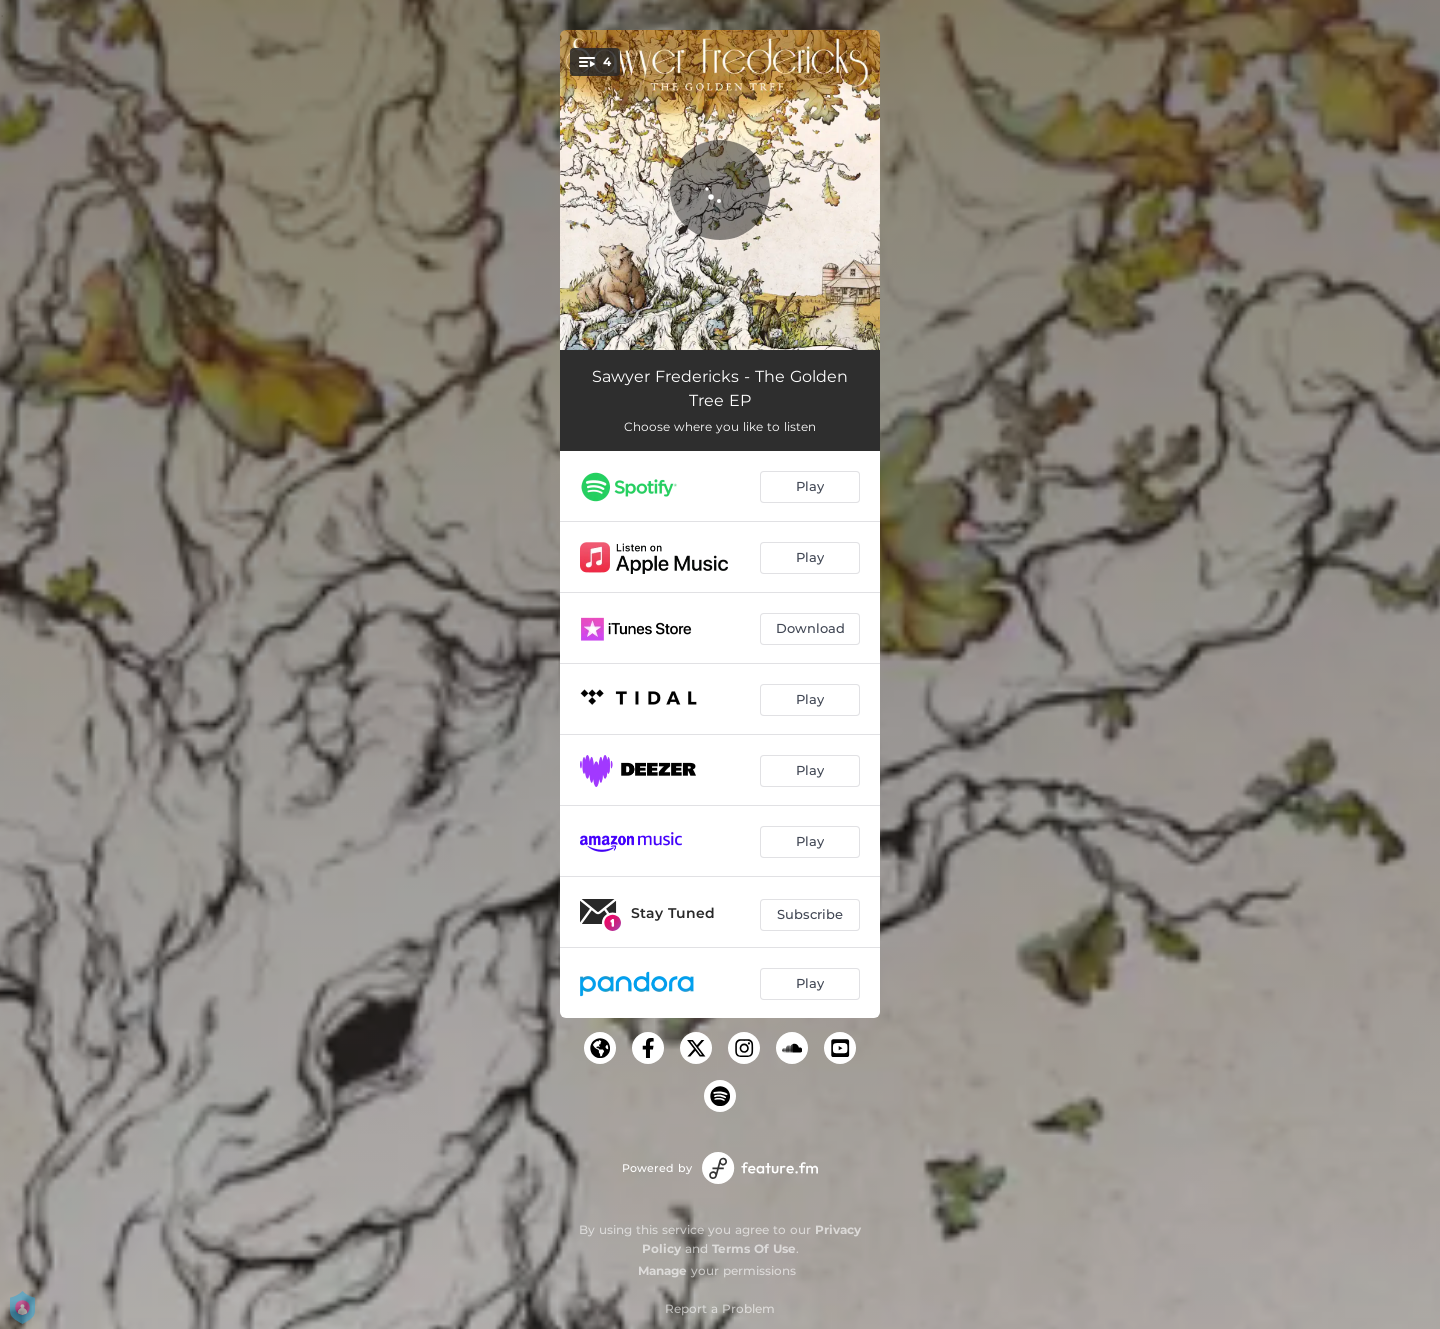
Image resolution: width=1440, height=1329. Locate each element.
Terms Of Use (754, 1248)
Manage (662, 1270)
